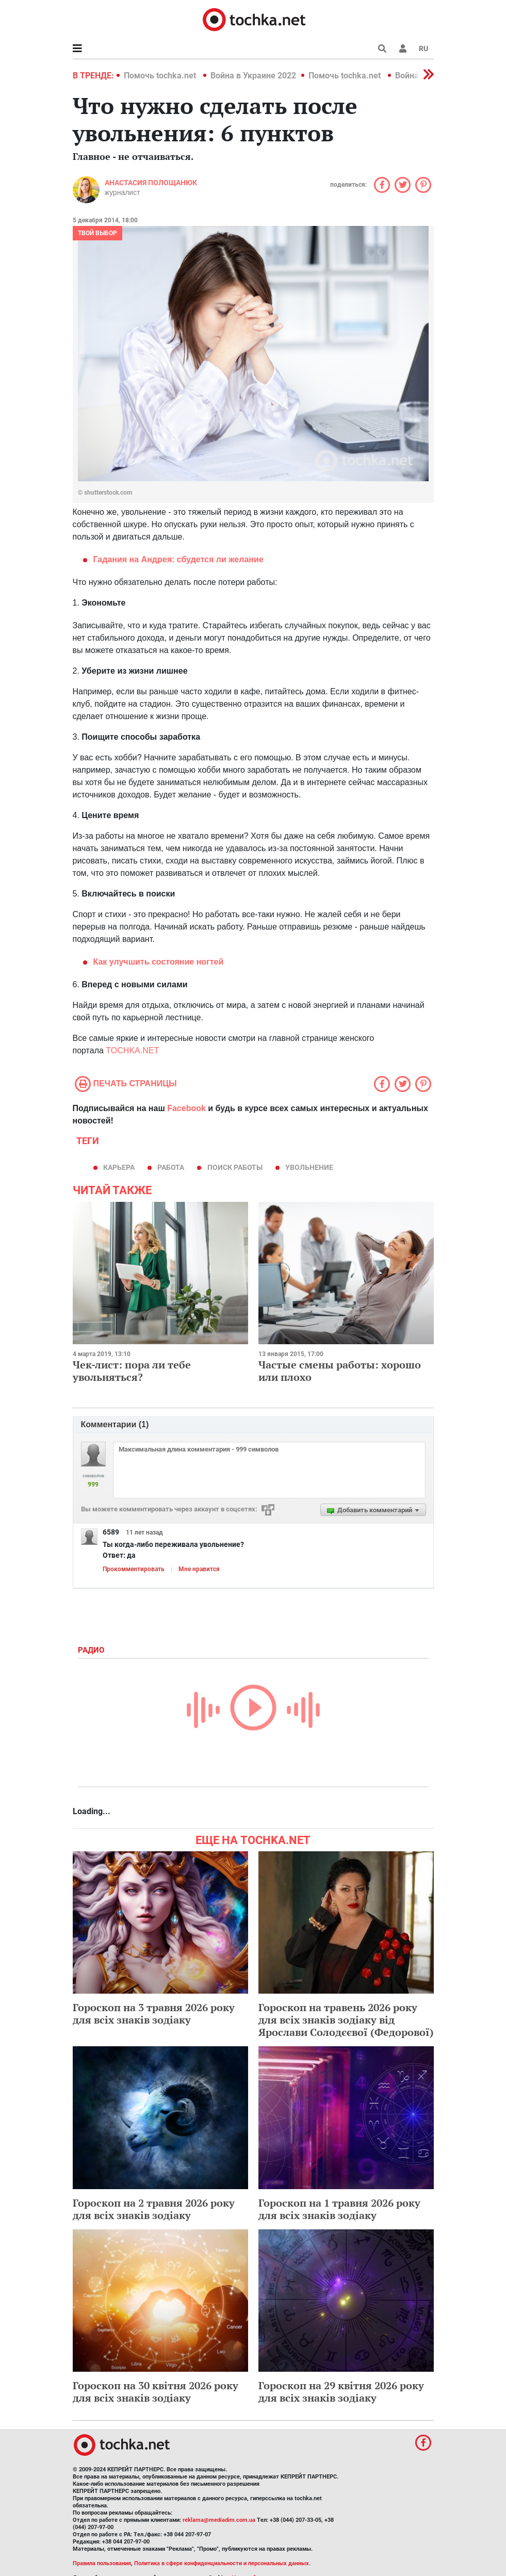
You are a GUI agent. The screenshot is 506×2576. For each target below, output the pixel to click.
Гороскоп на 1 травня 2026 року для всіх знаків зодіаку (339, 2209)
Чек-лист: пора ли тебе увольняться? (132, 1371)
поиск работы (235, 1167)
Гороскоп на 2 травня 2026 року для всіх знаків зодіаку (154, 2209)
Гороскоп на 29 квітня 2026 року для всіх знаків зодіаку (341, 2391)
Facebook (186, 1108)
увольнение (309, 1167)
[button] (403, 48)
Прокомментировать (134, 1569)
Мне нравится (199, 1569)
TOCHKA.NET (132, 1050)
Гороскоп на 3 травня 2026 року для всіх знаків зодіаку (154, 2013)
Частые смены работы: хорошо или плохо (339, 1371)
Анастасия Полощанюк (151, 182)
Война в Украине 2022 (253, 75)
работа (170, 1167)
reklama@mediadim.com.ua (219, 2520)
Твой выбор (97, 233)
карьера (119, 1167)
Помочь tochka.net (161, 75)
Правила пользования (102, 2563)
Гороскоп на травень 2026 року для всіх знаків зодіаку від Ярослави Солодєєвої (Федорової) (346, 2019)
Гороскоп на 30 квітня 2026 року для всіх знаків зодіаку (155, 2391)
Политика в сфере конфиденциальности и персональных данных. (222, 2563)
